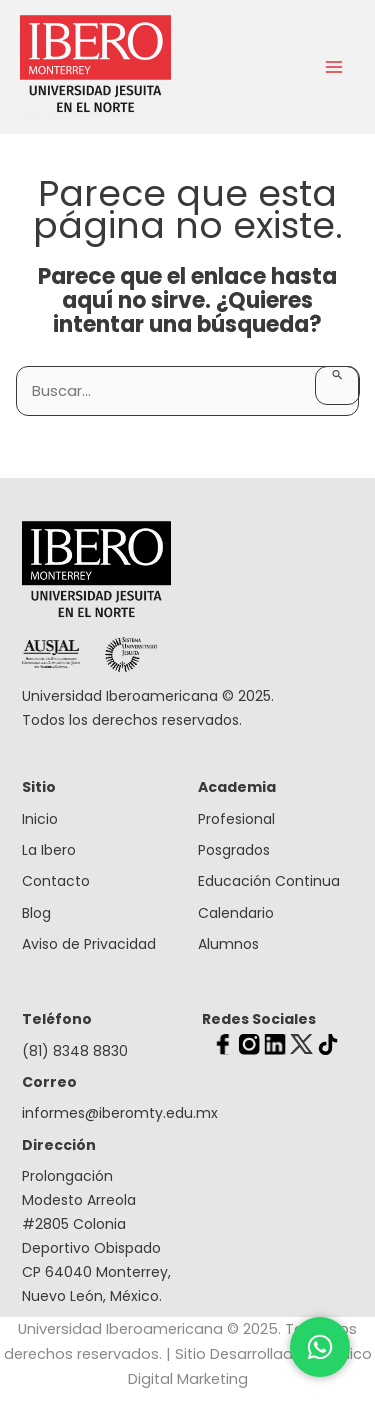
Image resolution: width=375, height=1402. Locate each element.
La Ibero (49, 850)
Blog (36, 913)
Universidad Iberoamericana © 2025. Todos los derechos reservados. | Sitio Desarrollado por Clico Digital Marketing (188, 1354)
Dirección (59, 1145)
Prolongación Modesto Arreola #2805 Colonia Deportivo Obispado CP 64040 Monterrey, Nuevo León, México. (96, 1236)
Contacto (56, 881)
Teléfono (57, 1019)
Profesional (236, 819)
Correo (49, 1082)
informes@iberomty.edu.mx (99, 1113)
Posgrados (234, 850)
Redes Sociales (259, 1019)
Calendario (236, 913)
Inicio (40, 819)
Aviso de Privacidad (89, 944)
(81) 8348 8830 (75, 1051)
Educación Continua (269, 881)
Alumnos (228, 944)
